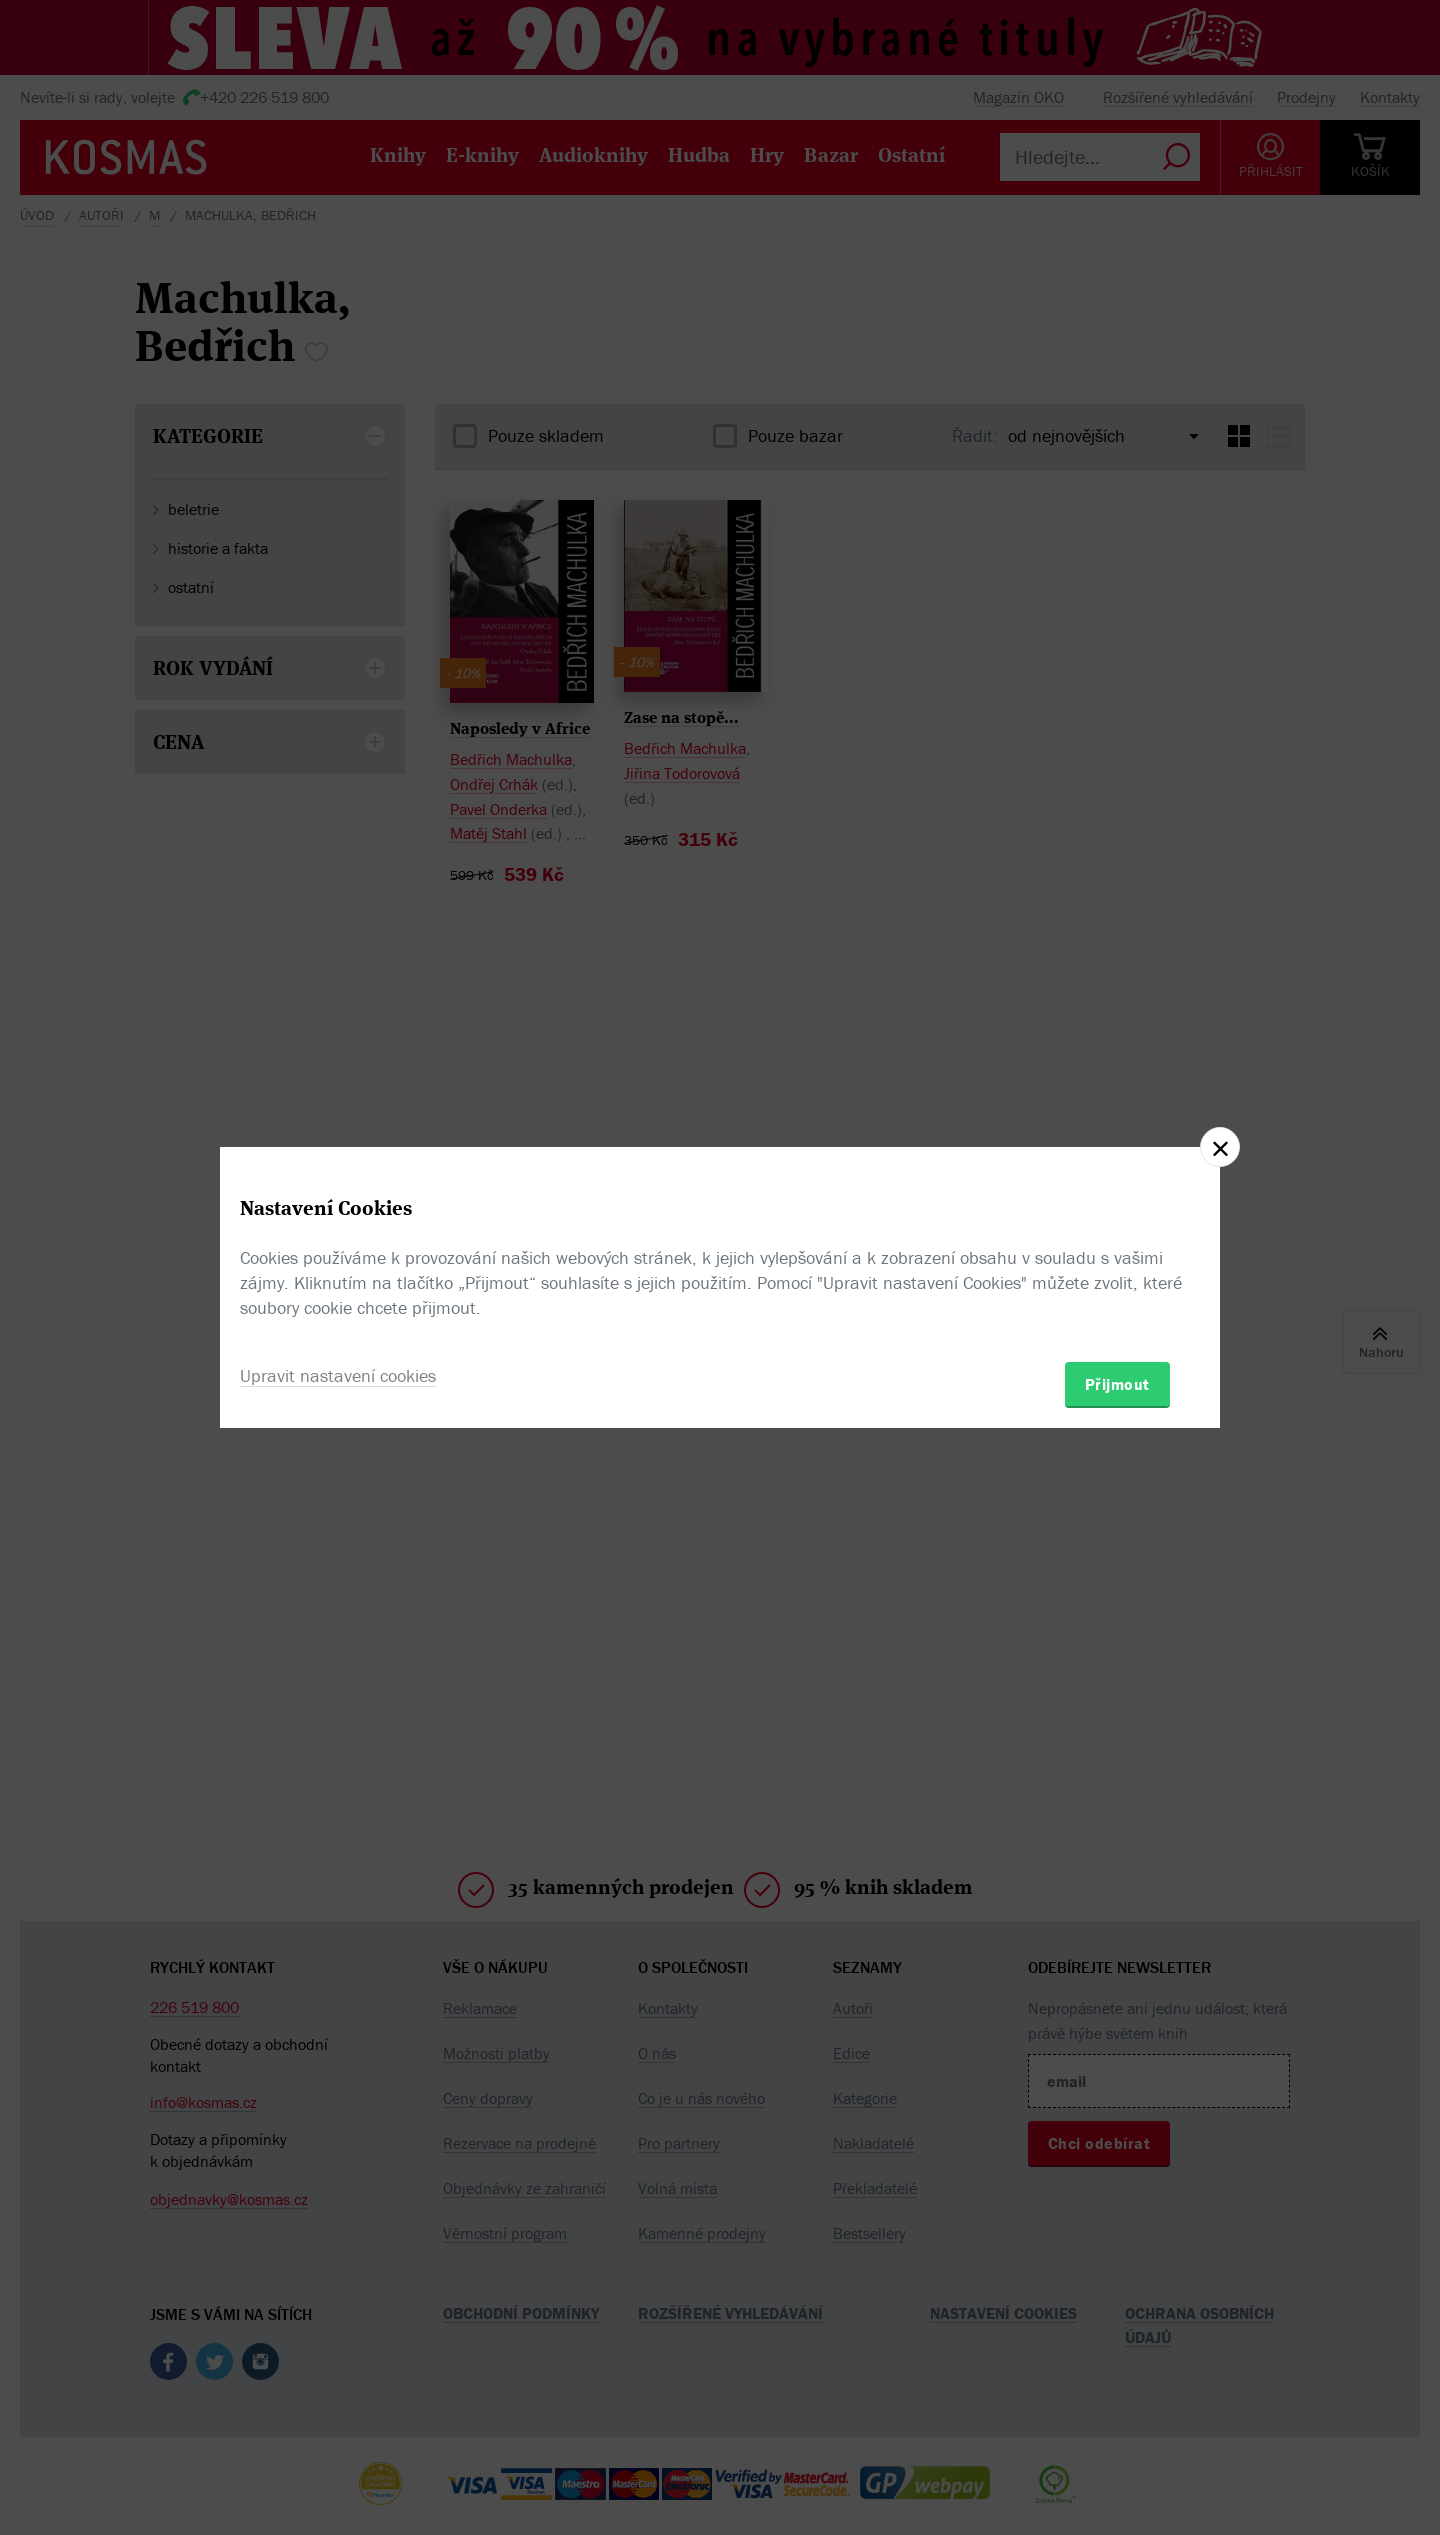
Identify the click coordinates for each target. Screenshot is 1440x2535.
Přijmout (1117, 1384)
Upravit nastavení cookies (338, 1375)
